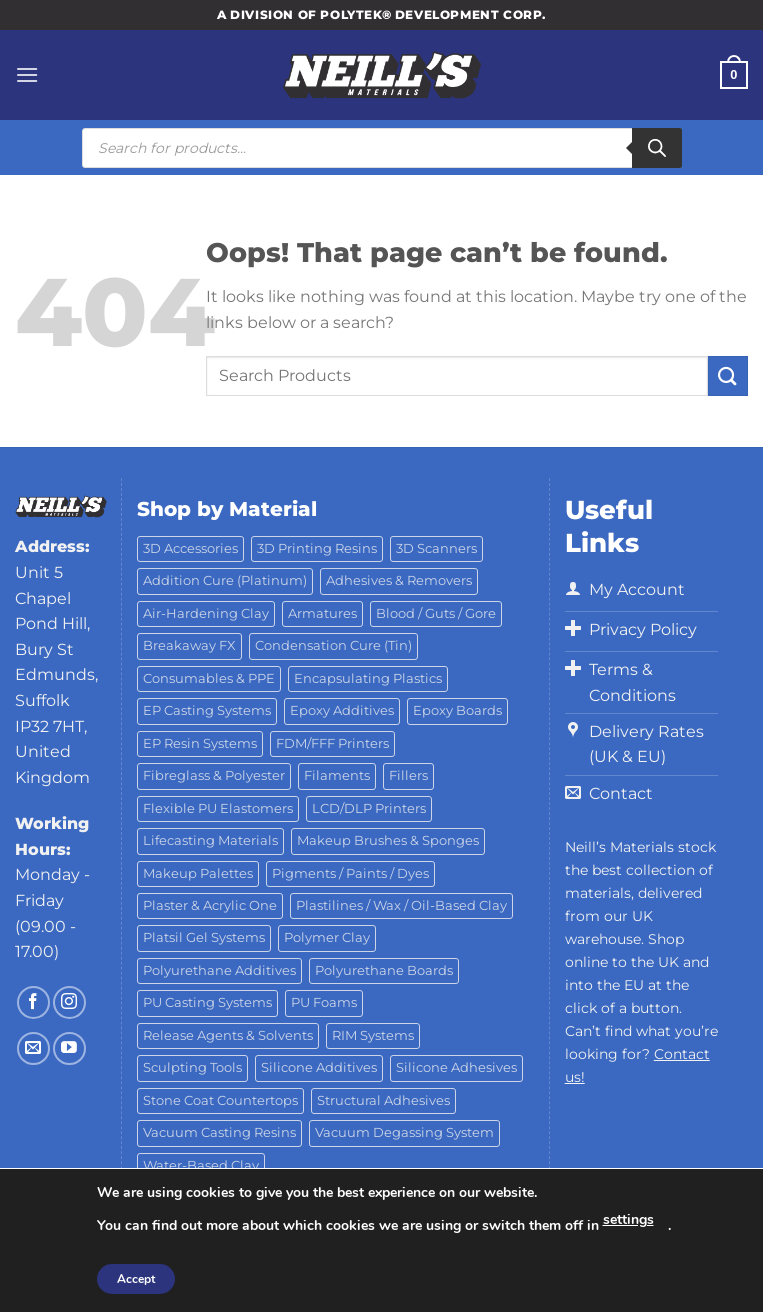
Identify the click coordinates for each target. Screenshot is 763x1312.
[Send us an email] (33, 1048)
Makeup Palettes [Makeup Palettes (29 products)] (198, 873)
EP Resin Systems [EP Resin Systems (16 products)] (200, 743)
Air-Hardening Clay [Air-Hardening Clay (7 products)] (206, 613)
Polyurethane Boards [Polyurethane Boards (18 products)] (384, 970)
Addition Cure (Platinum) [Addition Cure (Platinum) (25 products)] (225, 580)
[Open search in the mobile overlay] (382, 148)
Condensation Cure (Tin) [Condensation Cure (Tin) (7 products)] (333, 645)
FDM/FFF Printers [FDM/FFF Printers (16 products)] (332, 743)
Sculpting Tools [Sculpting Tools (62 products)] (192, 1067)
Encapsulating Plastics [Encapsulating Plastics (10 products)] (368, 678)
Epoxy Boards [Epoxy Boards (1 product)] (457, 710)
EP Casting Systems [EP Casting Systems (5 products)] (207, 710)
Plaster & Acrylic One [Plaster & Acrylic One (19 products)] (210, 905)
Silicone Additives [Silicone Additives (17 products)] (319, 1067)
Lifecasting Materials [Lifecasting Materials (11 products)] (210, 840)
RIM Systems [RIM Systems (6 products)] (373, 1035)
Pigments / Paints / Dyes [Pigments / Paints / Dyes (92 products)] (350, 873)
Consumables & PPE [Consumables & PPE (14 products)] (209, 678)
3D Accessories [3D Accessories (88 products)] (190, 548)
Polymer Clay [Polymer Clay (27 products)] (327, 937)
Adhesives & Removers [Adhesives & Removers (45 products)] (399, 580)
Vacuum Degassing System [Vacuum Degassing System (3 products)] (404, 1132)
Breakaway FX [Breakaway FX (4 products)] (189, 645)
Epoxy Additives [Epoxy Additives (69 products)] (342, 710)
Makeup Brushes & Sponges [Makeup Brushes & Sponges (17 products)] (388, 840)
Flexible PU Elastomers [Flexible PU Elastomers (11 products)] (218, 808)
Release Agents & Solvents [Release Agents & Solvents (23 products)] (228, 1035)
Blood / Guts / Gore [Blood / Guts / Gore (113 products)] (436, 613)
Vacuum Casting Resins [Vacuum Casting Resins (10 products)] (219, 1132)
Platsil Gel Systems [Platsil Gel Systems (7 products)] (204, 937)
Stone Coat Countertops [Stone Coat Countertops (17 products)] (220, 1100)
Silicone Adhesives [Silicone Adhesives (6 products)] (456, 1067)
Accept (136, 1279)
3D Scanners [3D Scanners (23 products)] (436, 548)
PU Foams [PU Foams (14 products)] (324, 1002)
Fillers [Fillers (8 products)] (408, 775)
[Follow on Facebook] (33, 1002)
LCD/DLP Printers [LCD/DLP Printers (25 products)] (369, 808)
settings (628, 1219)
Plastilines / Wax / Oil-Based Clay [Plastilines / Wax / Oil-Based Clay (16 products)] (401, 905)
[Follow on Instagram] (69, 1002)
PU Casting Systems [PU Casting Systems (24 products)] (207, 1002)
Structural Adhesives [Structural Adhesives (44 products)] (383, 1100)
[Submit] (728, 375)
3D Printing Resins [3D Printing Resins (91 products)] (317, 548)
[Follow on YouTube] (69, 1048)
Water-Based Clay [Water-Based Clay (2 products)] (201, 1165)
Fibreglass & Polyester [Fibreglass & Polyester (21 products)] (214, 775)
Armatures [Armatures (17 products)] (322, 613)
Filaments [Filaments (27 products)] (337, 775)
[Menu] (27, 74)
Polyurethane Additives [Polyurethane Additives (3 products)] (219, 970)
